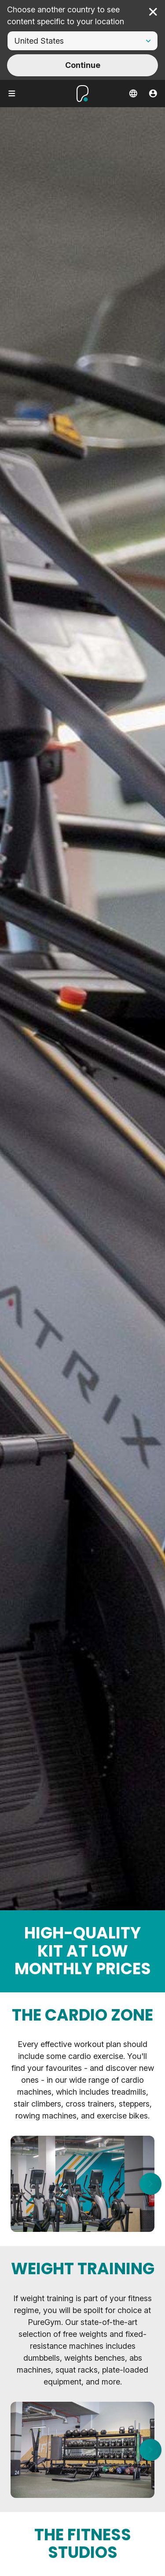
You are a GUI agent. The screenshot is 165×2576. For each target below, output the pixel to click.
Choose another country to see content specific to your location (65, 15)
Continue (82, 65)
